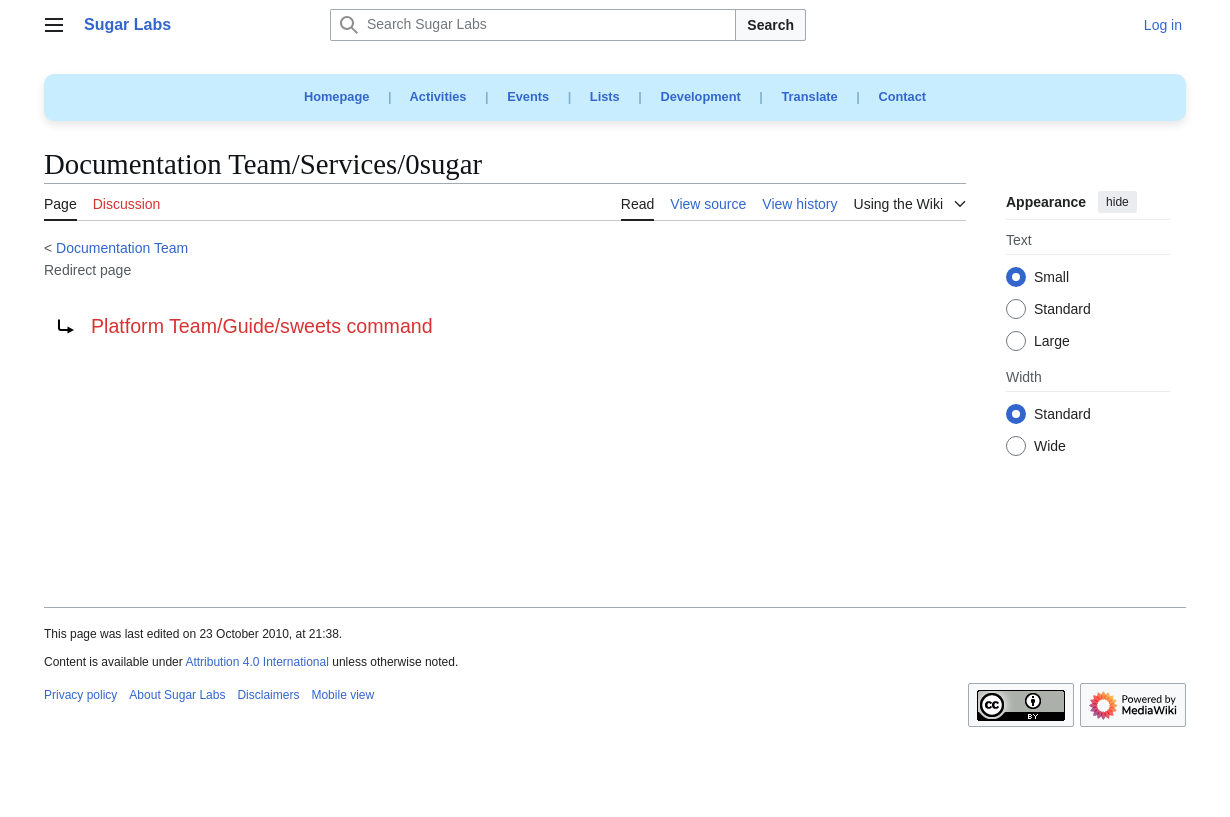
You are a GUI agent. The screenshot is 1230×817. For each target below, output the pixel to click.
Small (1051, 278)
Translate (810, 96)
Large (1052, 342)
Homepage (336, 96)
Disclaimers (268, 695)
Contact (902, 96)
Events (528, 96)
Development (700, 96)
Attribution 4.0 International (256, 662)
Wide (1050, 447)
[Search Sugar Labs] (533, 25)
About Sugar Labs (177, 695)
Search (770, 25)
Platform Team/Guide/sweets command (262, 326)
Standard (1062, 310)
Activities (438, 96)
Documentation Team (122, 248)
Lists (605, 96)
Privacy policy (80, 695)
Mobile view (342, 695)
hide (1117, 202)
